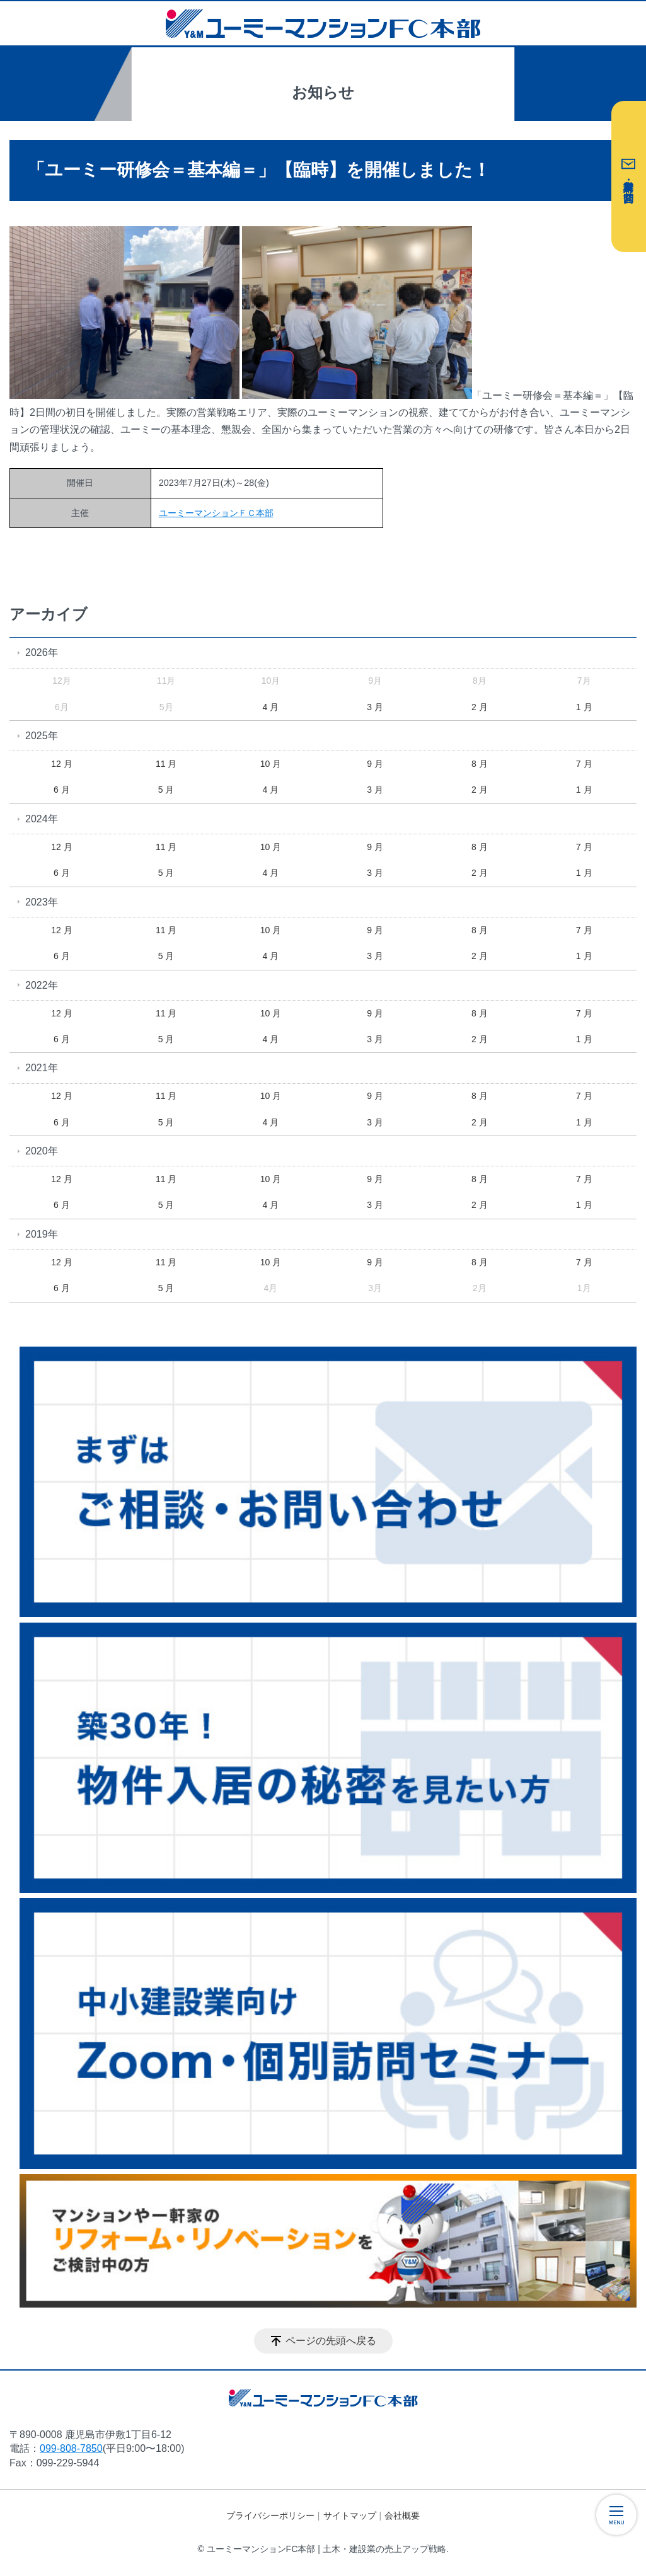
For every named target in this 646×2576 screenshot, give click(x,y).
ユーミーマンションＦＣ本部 (216, 513)
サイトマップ (349, 2515)
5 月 (166, 790)
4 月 (271, 707)
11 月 (166, 764)
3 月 (375, 707)
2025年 (41, 735)
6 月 (62, 790)
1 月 (584, 707)
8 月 (479, 764)
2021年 (41, 1067)
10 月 (270, 764)
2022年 (41, 985)
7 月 (584, 764)
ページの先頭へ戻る (331, 2340)
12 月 (61, 764)
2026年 (41, 652)
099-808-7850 (71, 2448)
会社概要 (402, 2515)
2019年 (41, 1234)
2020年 (41, 1151)
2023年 (41, 902)
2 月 (479, 707)
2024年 (41, 819)
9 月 (375, 764)
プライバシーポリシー (270, 2515)
